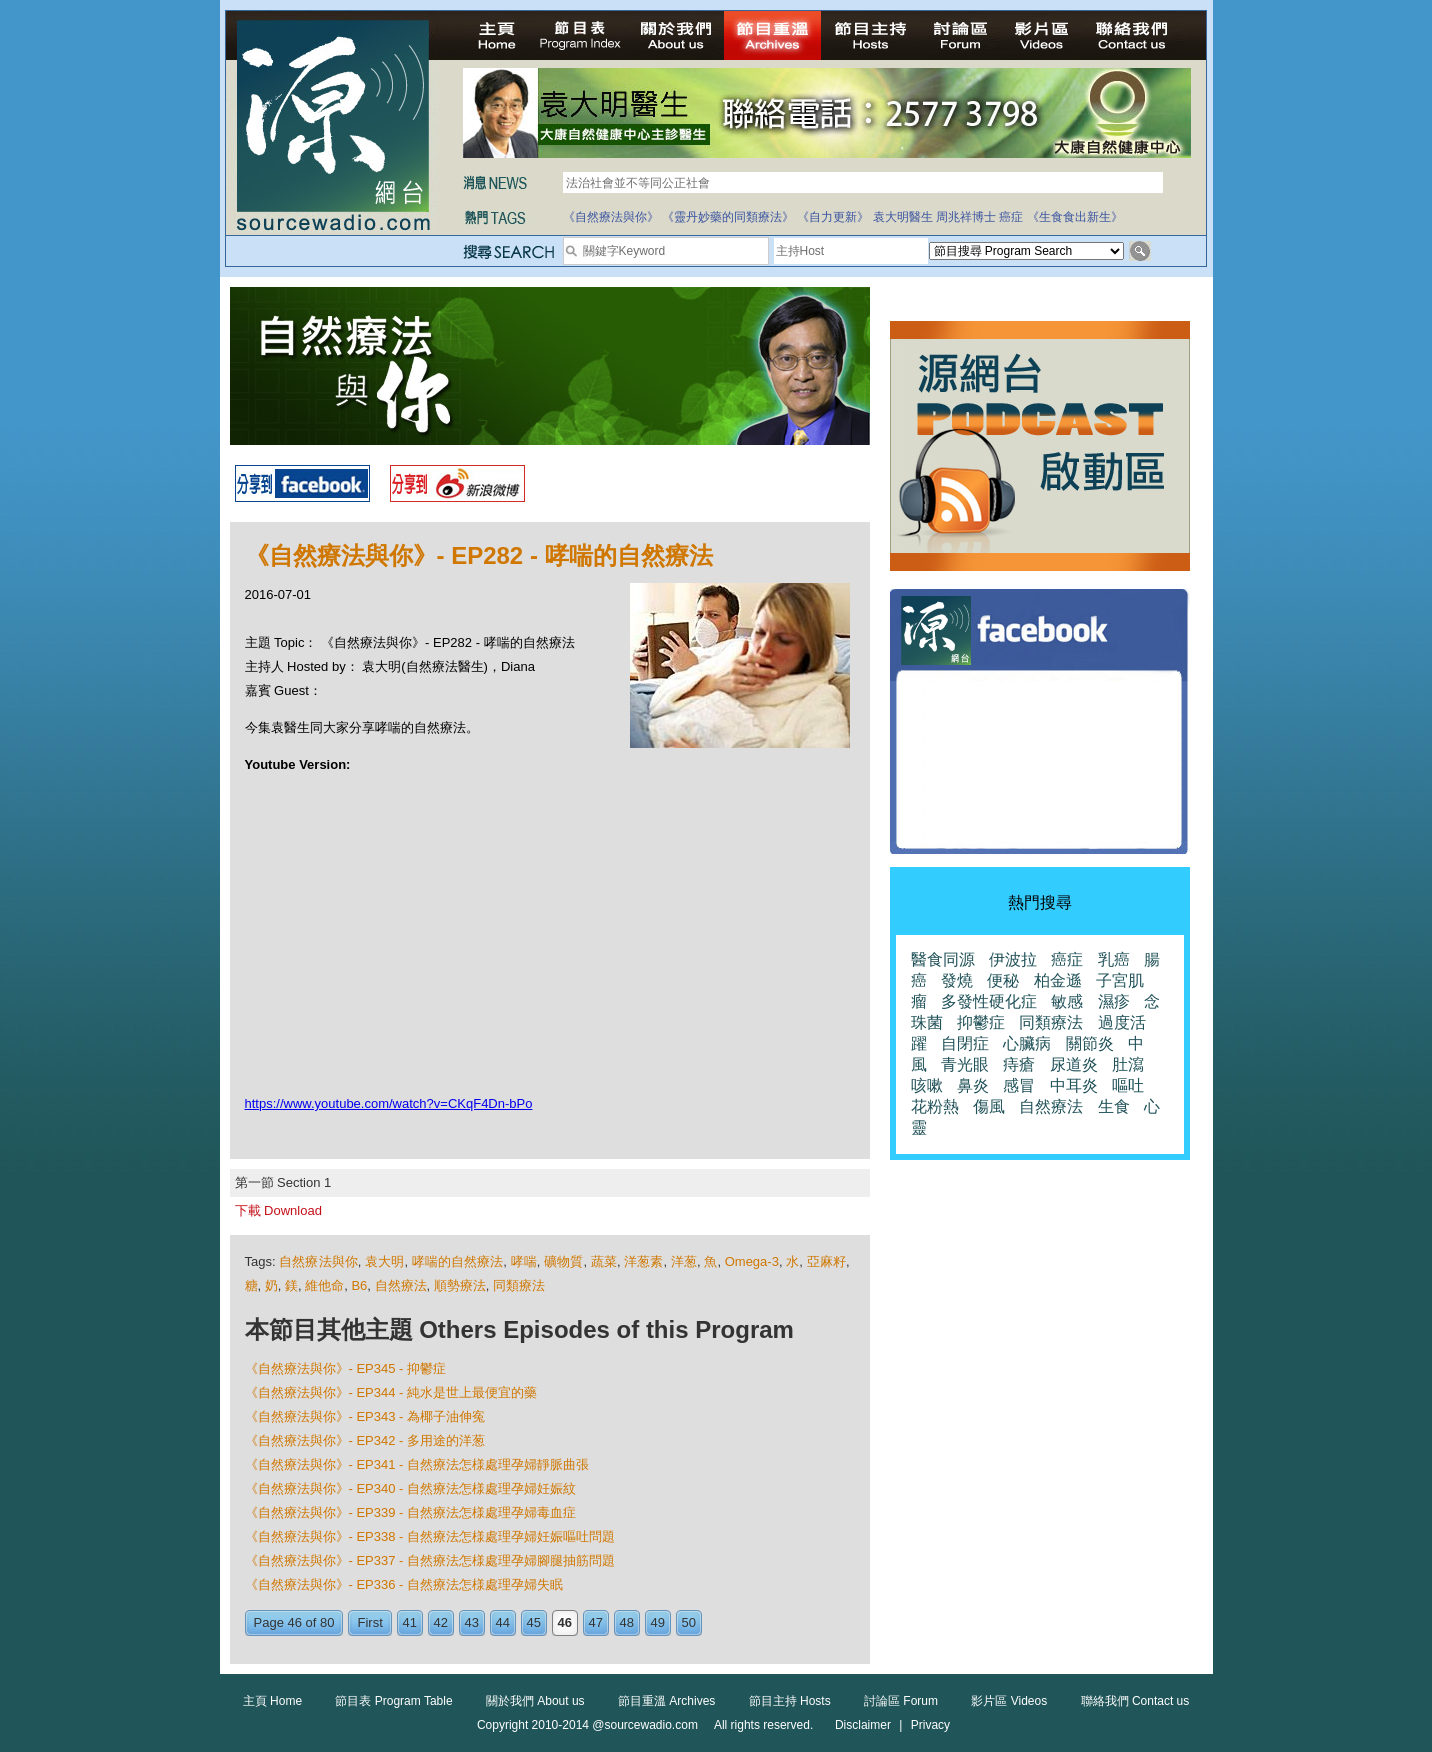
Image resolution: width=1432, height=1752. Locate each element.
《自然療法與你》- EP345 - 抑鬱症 (346, 1368)
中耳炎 (1074, 1085)
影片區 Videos (1009, 1701)
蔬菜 (604, 1261)
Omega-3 (752, 1261)
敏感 (1067, 1001)
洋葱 (684, 1261)
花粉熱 (935, 1106)
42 (441, 1622)
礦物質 (563, 1261)
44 (503, 1622)
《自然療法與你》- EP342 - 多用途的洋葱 (365, 1440)
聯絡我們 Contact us (1135, 1701)
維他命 (324, 1285)
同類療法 (519, 1285)
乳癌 (1114, 959)
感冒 (1019, 1085)
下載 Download (278, 1210)
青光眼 (965, 1064)
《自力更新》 (833, 217)
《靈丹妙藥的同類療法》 (728, 217)
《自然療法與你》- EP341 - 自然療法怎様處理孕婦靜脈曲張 (417, 1464)
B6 (359, 1285)
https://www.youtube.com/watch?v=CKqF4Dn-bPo (389, 1103)
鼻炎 (973, 1085)
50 (689, 1622)
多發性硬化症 (989, 1001)
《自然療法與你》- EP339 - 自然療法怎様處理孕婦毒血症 (411, 1512)
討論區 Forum (901, 1701)
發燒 (957, 980)
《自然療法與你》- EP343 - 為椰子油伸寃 (365, 1416)
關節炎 (1090, 1043)
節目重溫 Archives (666, 1701)
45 (534, 1622)
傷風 (989, 1106)
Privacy (930, 1725)
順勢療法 (460, 1285)
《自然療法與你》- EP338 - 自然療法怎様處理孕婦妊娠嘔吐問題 (430, 1536)
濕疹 (1114, 1001)
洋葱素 (643, 1261)
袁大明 (384, 1261)
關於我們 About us (535, 1701)
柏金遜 (1058, 980)
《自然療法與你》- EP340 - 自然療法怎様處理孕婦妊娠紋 (411, 1488)
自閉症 (965, 1043)
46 (565, 1622)
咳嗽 (927, 1085)
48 (627, 1622)
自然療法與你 (318, 1261)
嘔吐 (1128, 1085)
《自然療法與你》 (611, 217)
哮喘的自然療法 (458, 1261)
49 (658, 1622)
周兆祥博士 (966, 217)
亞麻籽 (826, 1261)
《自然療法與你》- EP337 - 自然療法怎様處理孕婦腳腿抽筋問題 (430, 1560)
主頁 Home (272, 1701)
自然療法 (401, 1285)
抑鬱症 (981, 1022)
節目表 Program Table (393, 1701)
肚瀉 (1128, 1064)
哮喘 (524, 1261)
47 (596, 1622)
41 (410, 1622)
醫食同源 (943, 959)
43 (472, 1622)
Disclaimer (863, 1725)
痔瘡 (1019, 1064)
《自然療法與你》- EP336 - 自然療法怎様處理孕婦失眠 (404, 1584)
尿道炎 (1074, 1064)
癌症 (1011, 217)
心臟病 (1027, 1043)
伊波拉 (1013, 959)
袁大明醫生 (903, 217)
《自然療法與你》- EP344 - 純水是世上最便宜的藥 (391, 1392)
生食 (1114, 1106)
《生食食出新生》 (1075, 217)
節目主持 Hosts (790, 1701)
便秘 (1003, 980)
